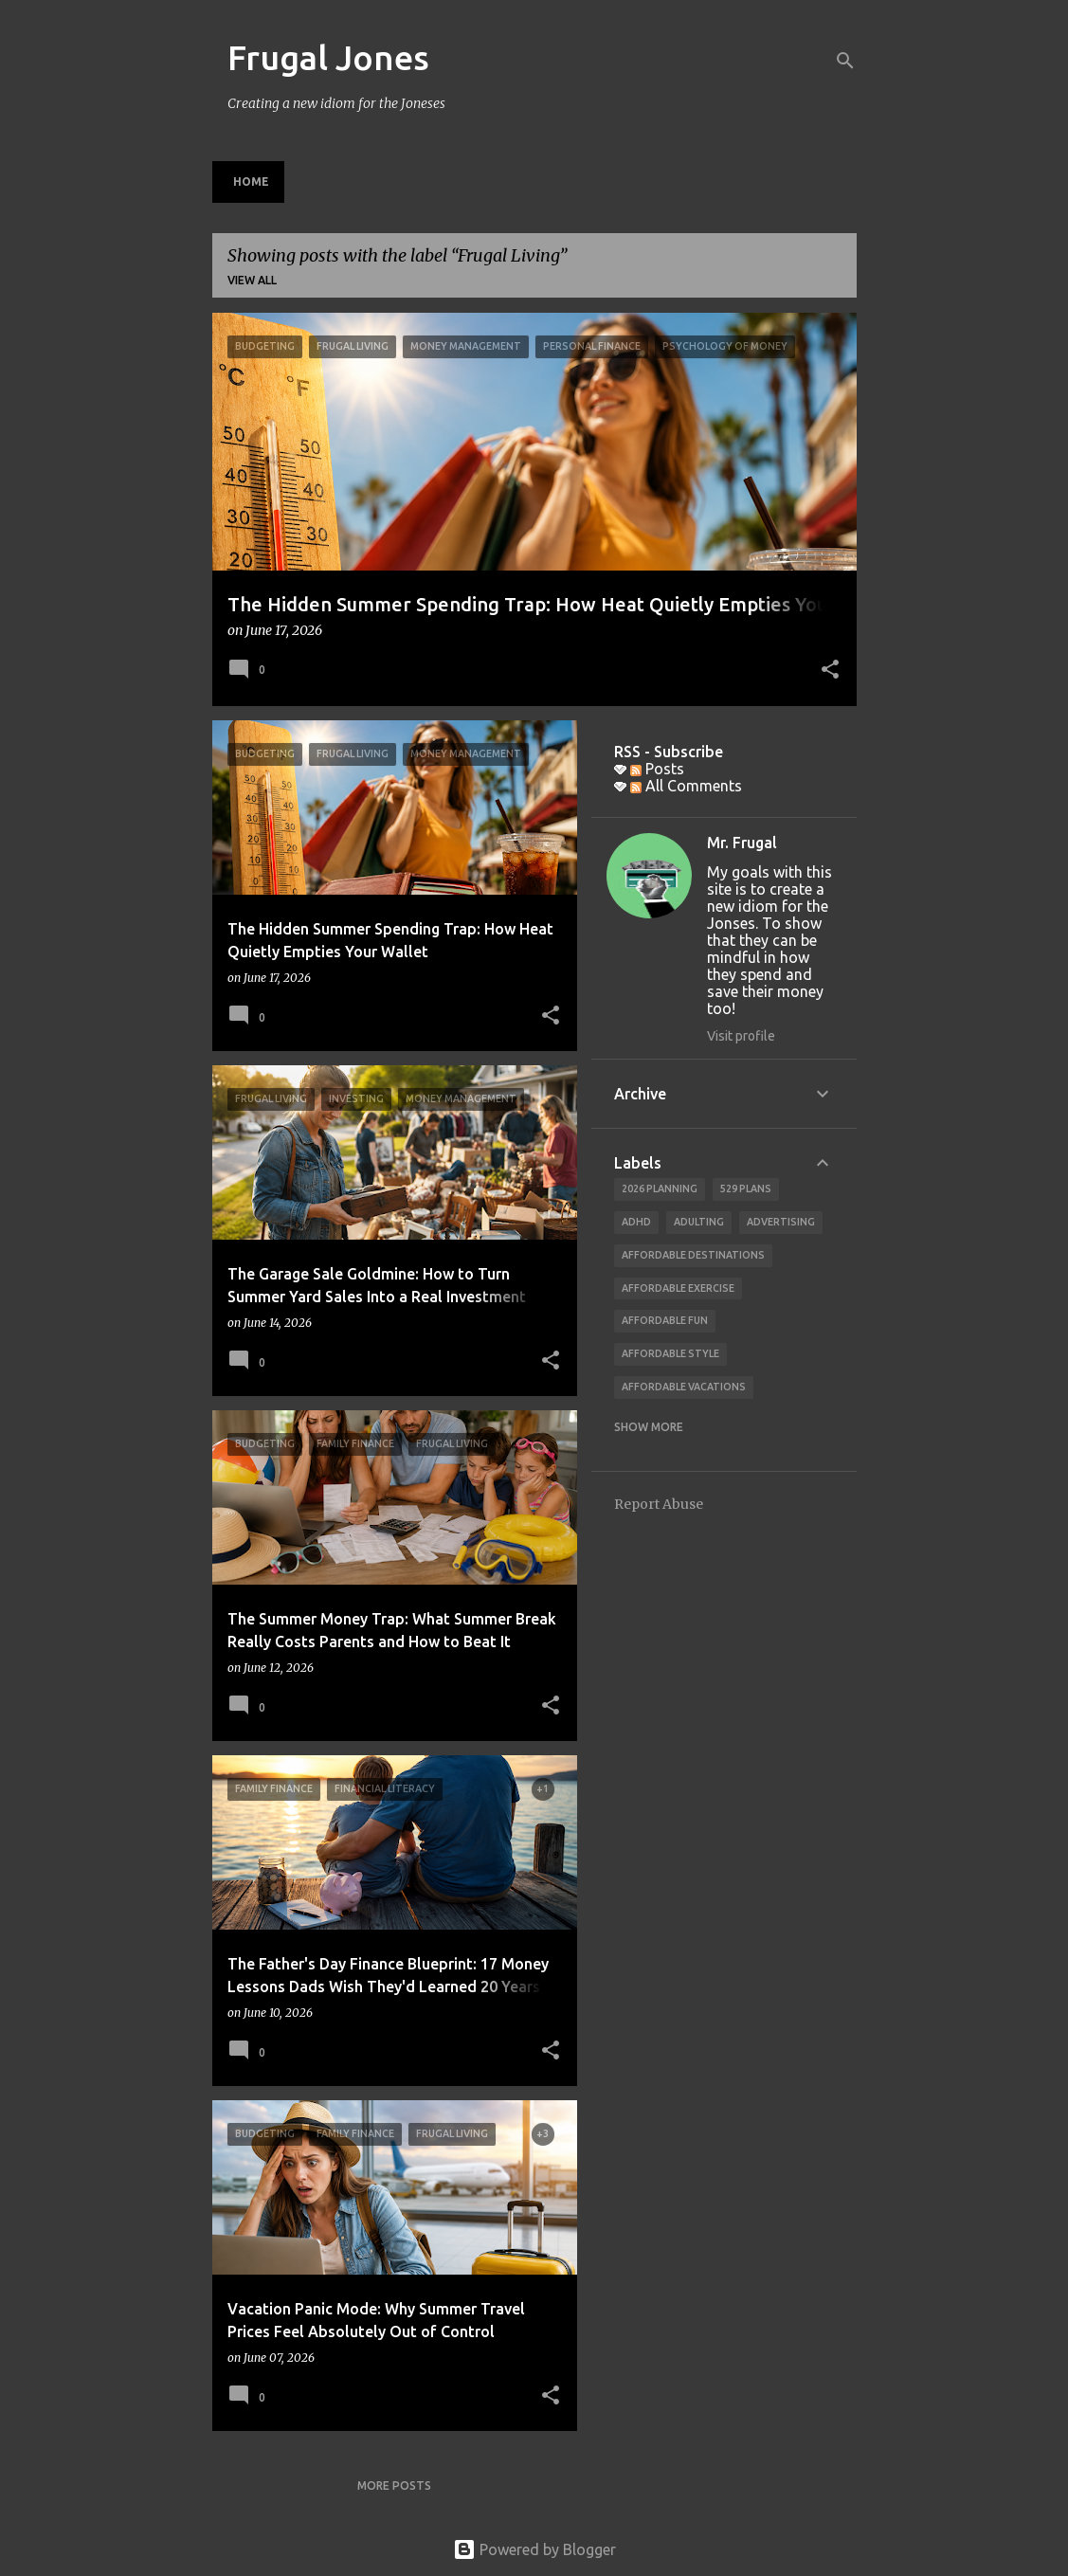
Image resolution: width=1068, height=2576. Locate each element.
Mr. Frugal (742, 842)
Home (251, 181)
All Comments (686, 785)
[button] (830, 671)
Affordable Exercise (678, 1288)
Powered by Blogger (534, 2549)
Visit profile (741, 1035)
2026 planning (659, 1188)
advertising (781, 1221)
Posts (657, 768)
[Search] (845, 60)
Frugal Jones (328, 57)
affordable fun (665, 1320)
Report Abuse (658, 1504)
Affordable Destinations (693, 1255)
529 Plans (745, 1188)
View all (252, 280)
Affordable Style (670, 1353)
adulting (699, 1221)
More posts (394, 2485)
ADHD (636, 1221)
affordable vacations (684, 1386)
